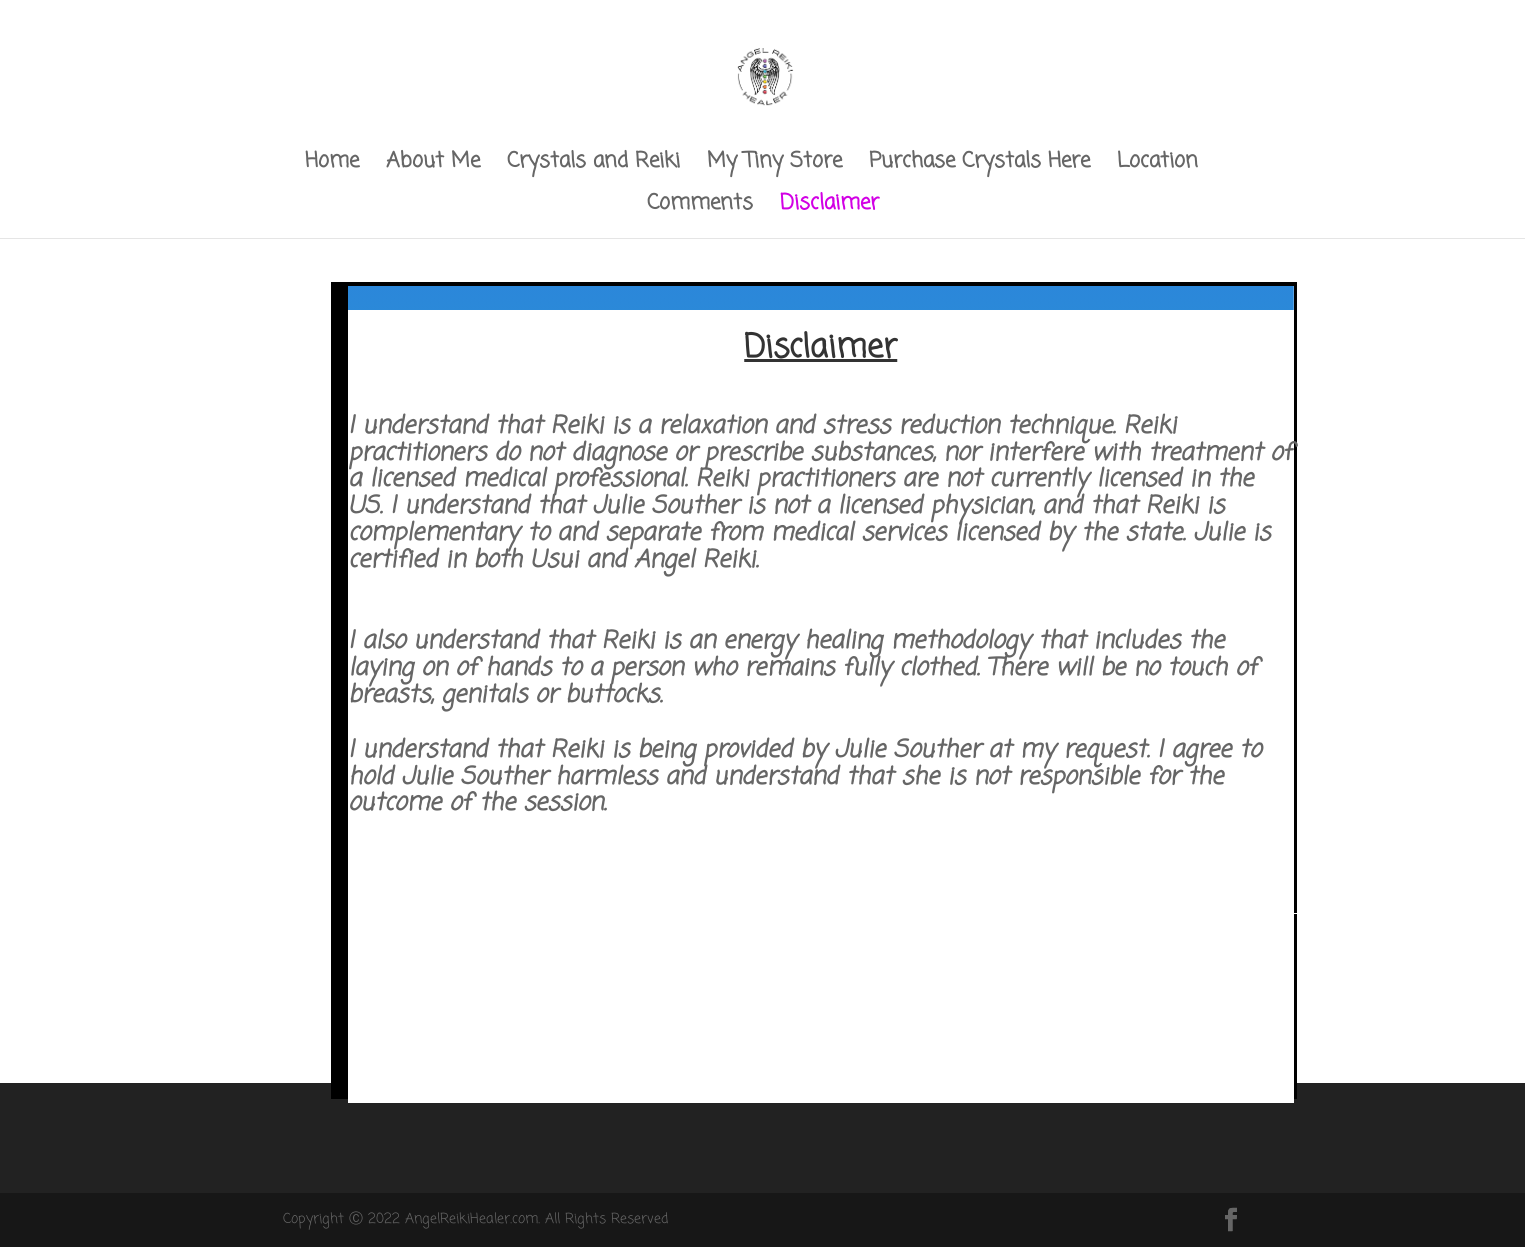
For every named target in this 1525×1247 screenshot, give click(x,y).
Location (1157, 165)
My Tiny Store (774, 165)
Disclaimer (829, 207)
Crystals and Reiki (593, 165)
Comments (700, 207)
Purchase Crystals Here (979, 165)
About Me (433, 165)
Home (332, 165)
